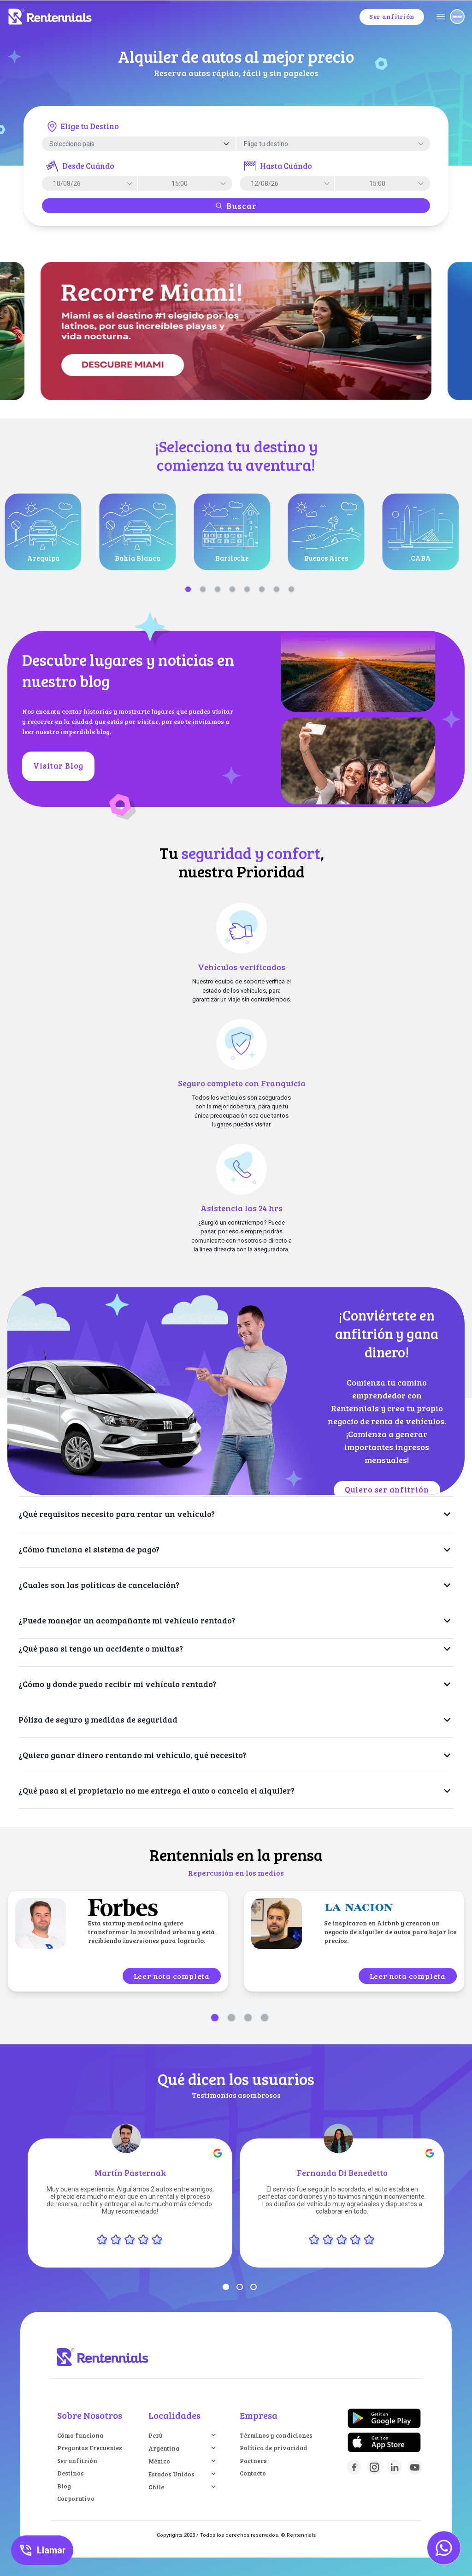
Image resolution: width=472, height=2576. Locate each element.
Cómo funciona (80, 2435)
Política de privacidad (273, 2448)
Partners (253, 2461)
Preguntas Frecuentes (89, 2448)
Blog (64, 2486)
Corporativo (75, 2498)
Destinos (70, 2473)
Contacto (253, 2473)
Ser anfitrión (77, 2461)
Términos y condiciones (276, 2435)
